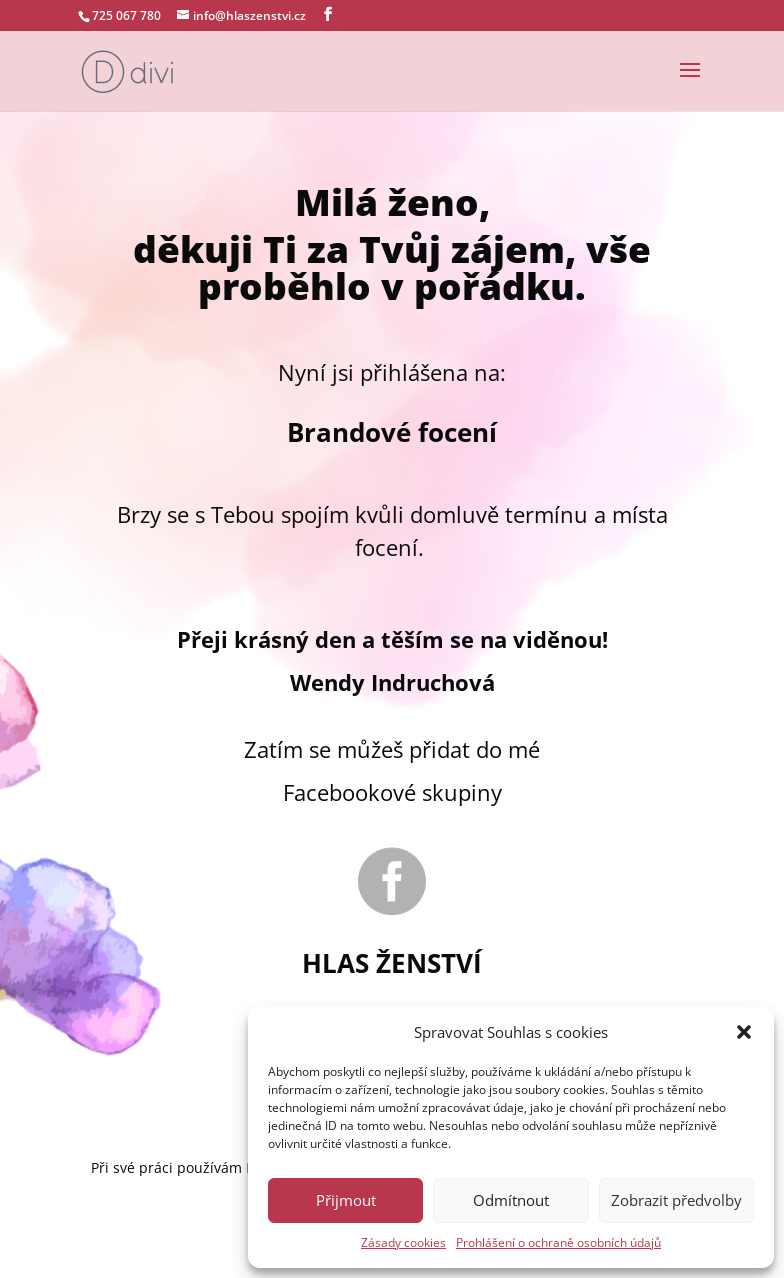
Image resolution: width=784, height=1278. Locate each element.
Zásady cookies (403, 1242)
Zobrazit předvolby (676, 1200)
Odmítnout (511, 1200)
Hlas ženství (392, 963)
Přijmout (346, 1200)
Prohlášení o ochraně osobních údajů (558, 1242)
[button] (744, 1032)
